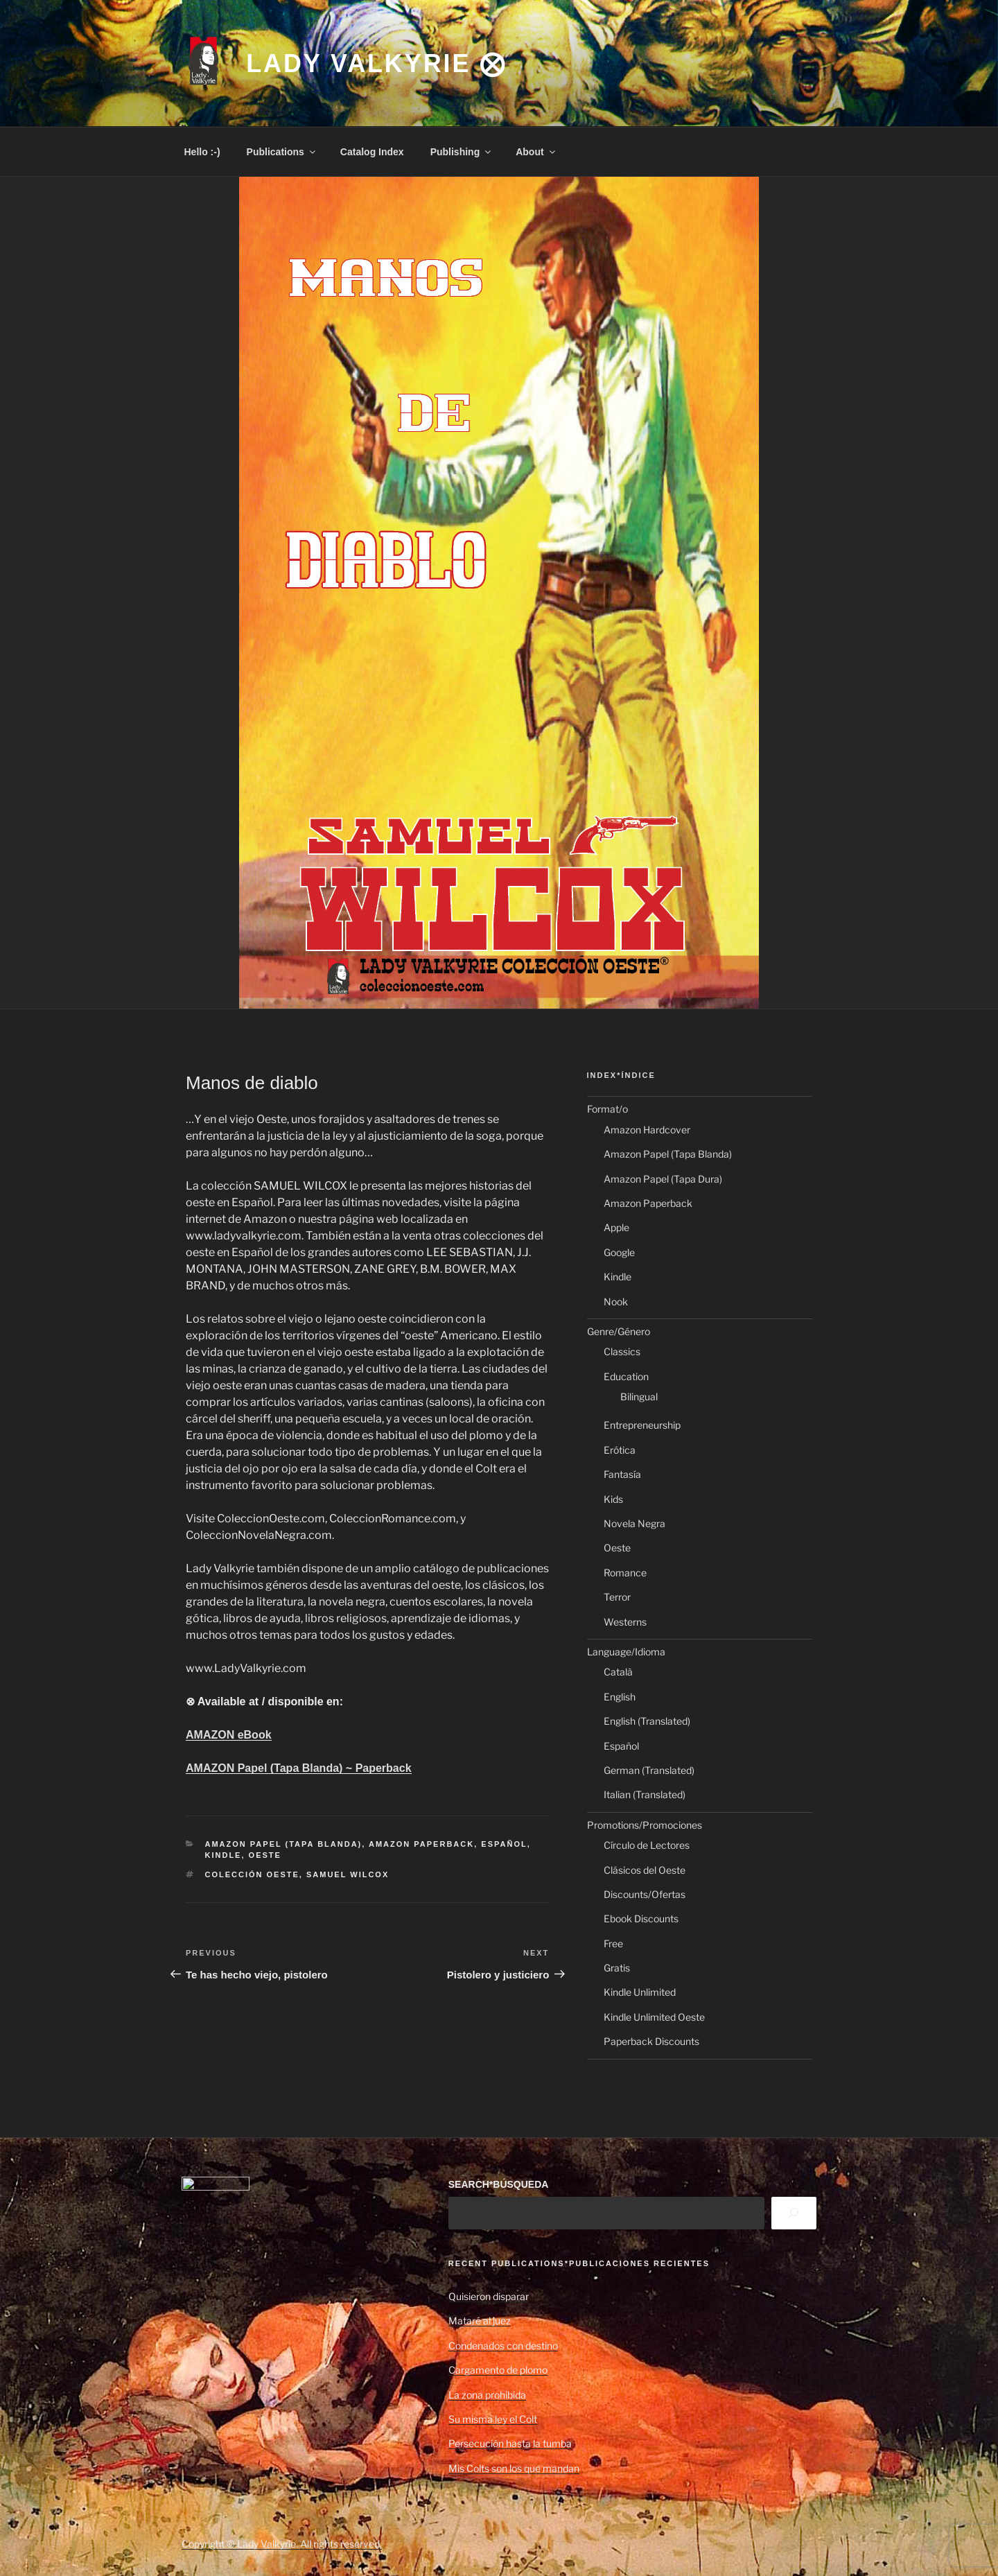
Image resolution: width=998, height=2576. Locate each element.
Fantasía (622, 1474)
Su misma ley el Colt (492, 2419)
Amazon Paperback (421, 1844)
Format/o (607, 1109)
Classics (622, 1351)
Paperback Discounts (651, 2041)
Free (613, 1943)
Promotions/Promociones (644, 1825)
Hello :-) (202, 151)
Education (626, 1376)
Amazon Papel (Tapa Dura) (663, 1179)
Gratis (617, 1968)
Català (618, 1672)
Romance (625, 1572)
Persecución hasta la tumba (510, 2443)
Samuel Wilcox (347, 1874)
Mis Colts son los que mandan (513, 2468)
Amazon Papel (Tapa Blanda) (283, 1844)
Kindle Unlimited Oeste (654, 2017)
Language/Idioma (626, 1651)
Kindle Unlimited (640, 1992)
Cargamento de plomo (498, 2370)
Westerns (625, 1622)
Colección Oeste (252, 1874)
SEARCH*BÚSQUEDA (498, 2184)
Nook (616, 1301)
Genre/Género (618, 1331)
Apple (616, 1227)
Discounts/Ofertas (644, 1894)
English (620, 1697)
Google (619, 1252)
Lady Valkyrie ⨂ (376, 63)
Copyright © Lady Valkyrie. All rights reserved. (282, 2544)
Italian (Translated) (644, 1794)
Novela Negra (634, 1523)
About (536, 151)
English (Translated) (647, 1721)
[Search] (793, 2213)
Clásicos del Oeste (644, 1870)
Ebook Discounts (641, 1918)
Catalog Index (372, 151)
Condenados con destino (503, 2345)
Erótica (620, 1450)
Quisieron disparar (488, 2296)
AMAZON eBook (229, 1735)
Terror (617, 1597)
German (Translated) (649, 1770)
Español (504, 1844)
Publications (282, 151)
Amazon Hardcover (647, 1129)
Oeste (265, 1855)
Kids (613, 1499)
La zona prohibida (487, 2395)
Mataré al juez (479, 2320)
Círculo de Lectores (647, 1845)
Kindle (223, 1855)
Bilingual (639, 1396)
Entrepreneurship (642, 1425)
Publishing (461, 151)
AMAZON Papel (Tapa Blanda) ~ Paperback (299, 1768)
